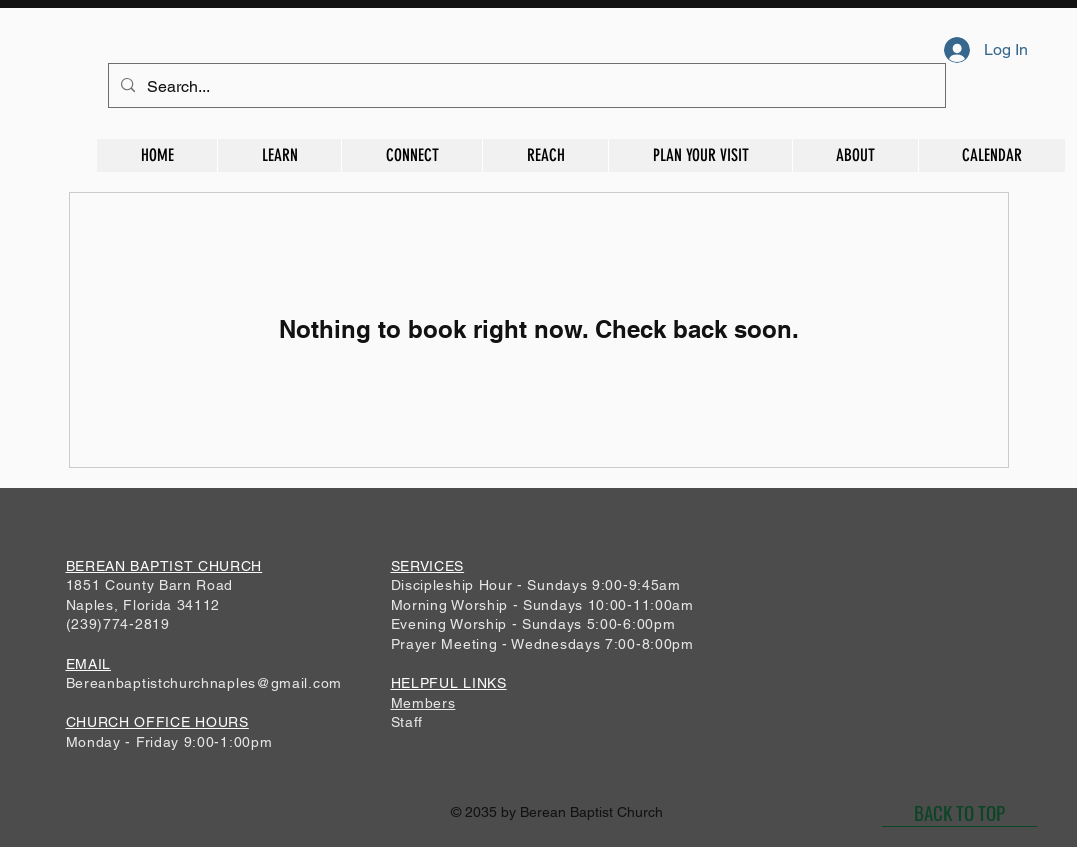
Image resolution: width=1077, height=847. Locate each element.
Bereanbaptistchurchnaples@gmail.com (204, 683)
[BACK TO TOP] (959, 812)
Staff (407, 722)
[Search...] (525, 87)
